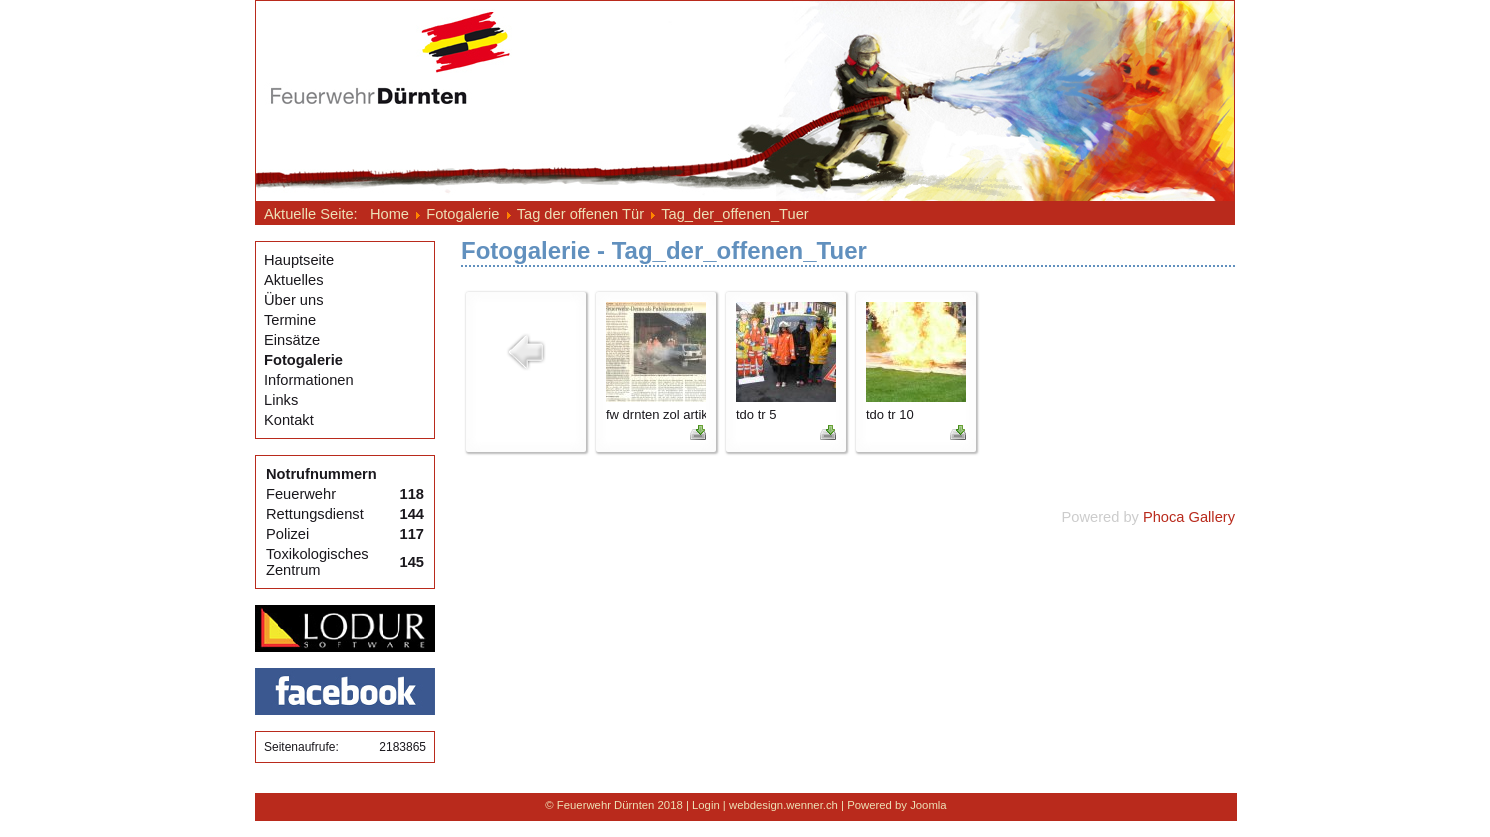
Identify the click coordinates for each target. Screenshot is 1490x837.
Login (706, 805)
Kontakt (289, 420)
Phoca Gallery (1189, 517)
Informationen (309, 380)
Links (281, 400)
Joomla (928, 805)
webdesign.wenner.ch (783, 805)
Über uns (293, 300)
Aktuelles (293, 280)
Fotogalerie (303, 360)
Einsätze (292, 340)
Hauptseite (299, 260)
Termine (290, 320)
